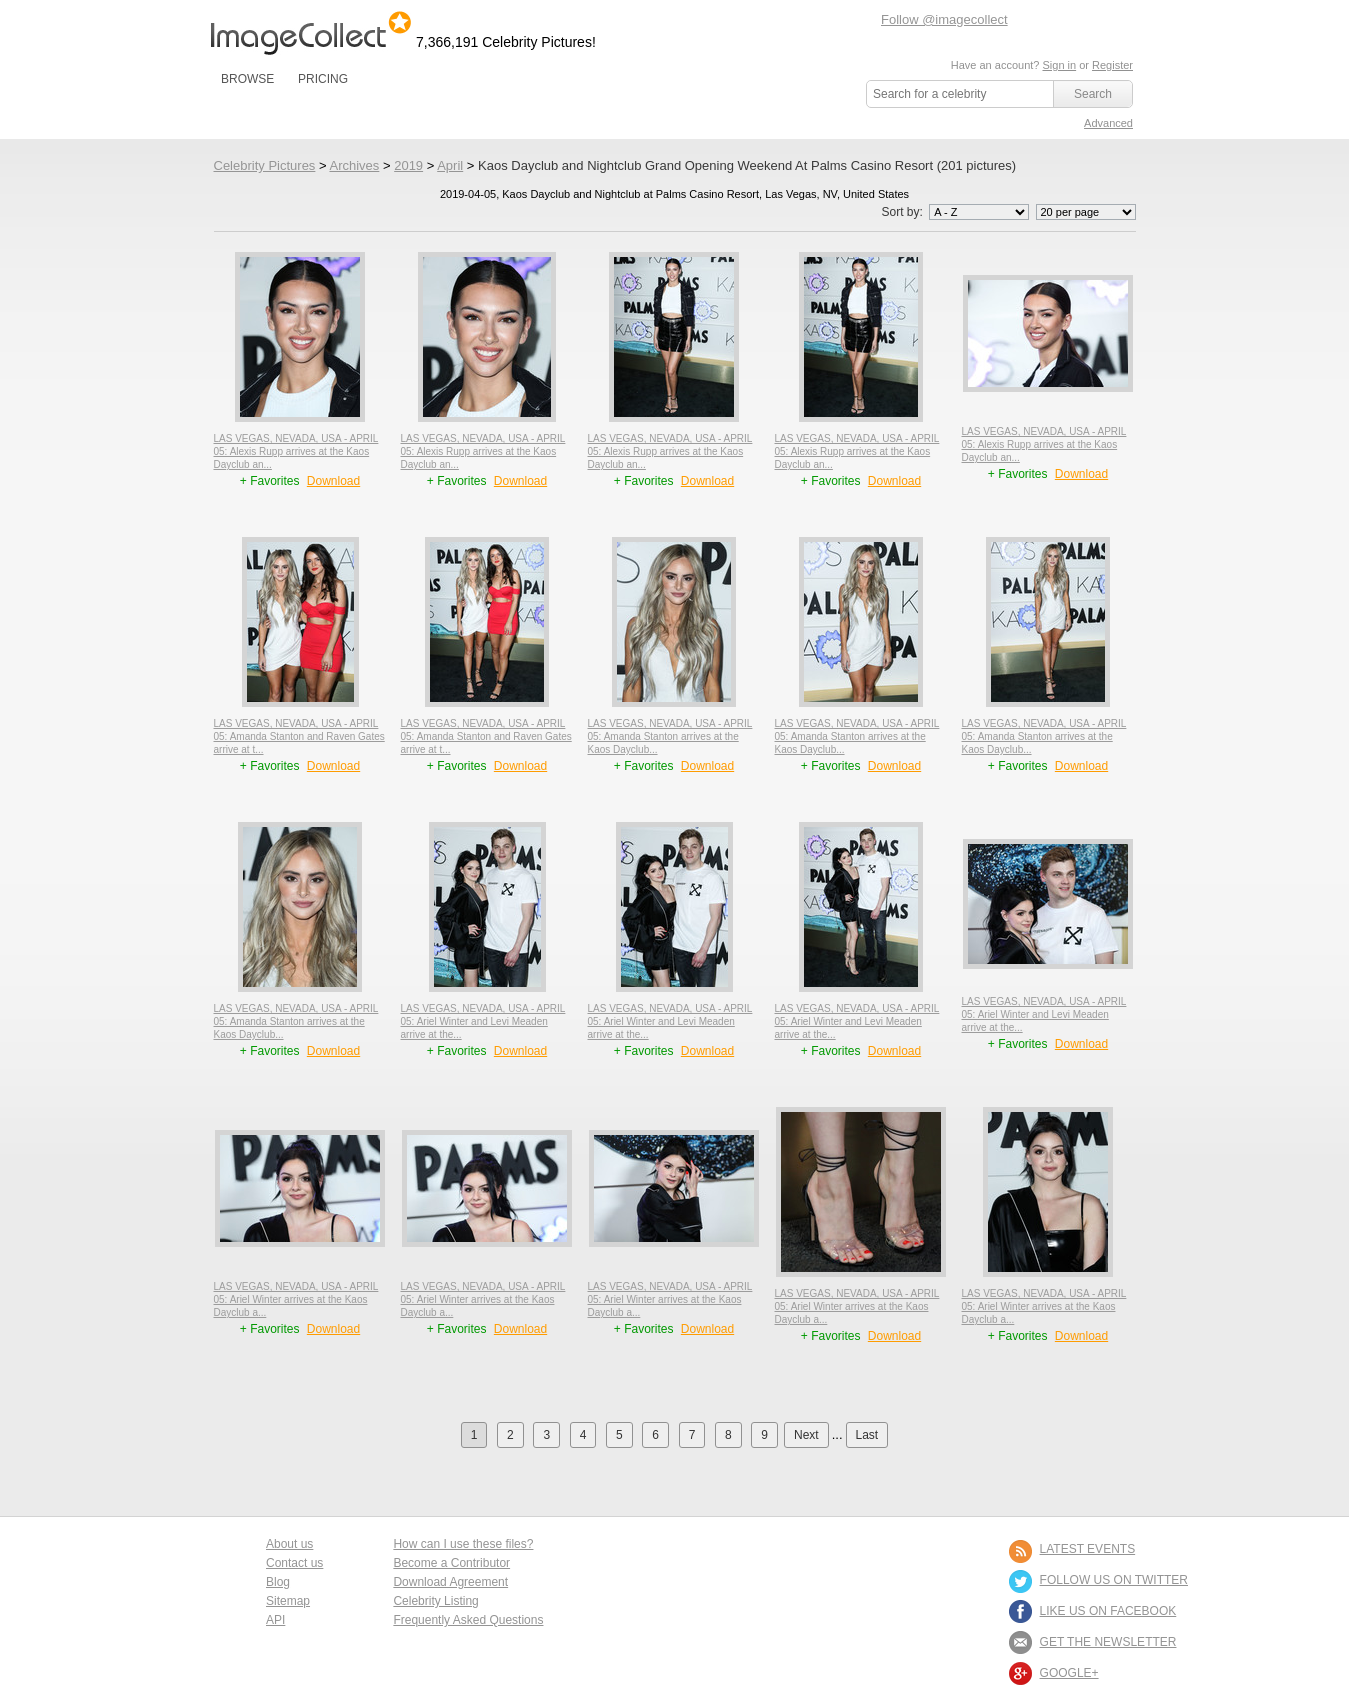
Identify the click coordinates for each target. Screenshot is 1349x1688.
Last (867, 1435)
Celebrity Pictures (265, 165)
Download (333, 481)
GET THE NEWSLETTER (1108, 1642)
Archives (354, 165)
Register (1112, 65)
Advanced (1108, 123)
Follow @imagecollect (944, 19)
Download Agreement (450, 1582)
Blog (278, 1582)
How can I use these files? (463, 1544)
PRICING (323, 79)
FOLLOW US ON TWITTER (1114, 1580)
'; (979, 212)
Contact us (294, 1563)
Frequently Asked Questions (468, 1620)
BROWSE (247, 79)
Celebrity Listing (435, 1601)
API (275, 1620)
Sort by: (956, 212)
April (450, 165)
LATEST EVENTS (1088, 1549)
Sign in (1059, 65)
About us (289, 1544)
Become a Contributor (451, 1563)
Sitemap (288, 1601)
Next (806, 1435)
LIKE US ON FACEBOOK (1108, 1611)
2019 (408, 165)
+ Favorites (271, 481)
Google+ (1069, 1673)
